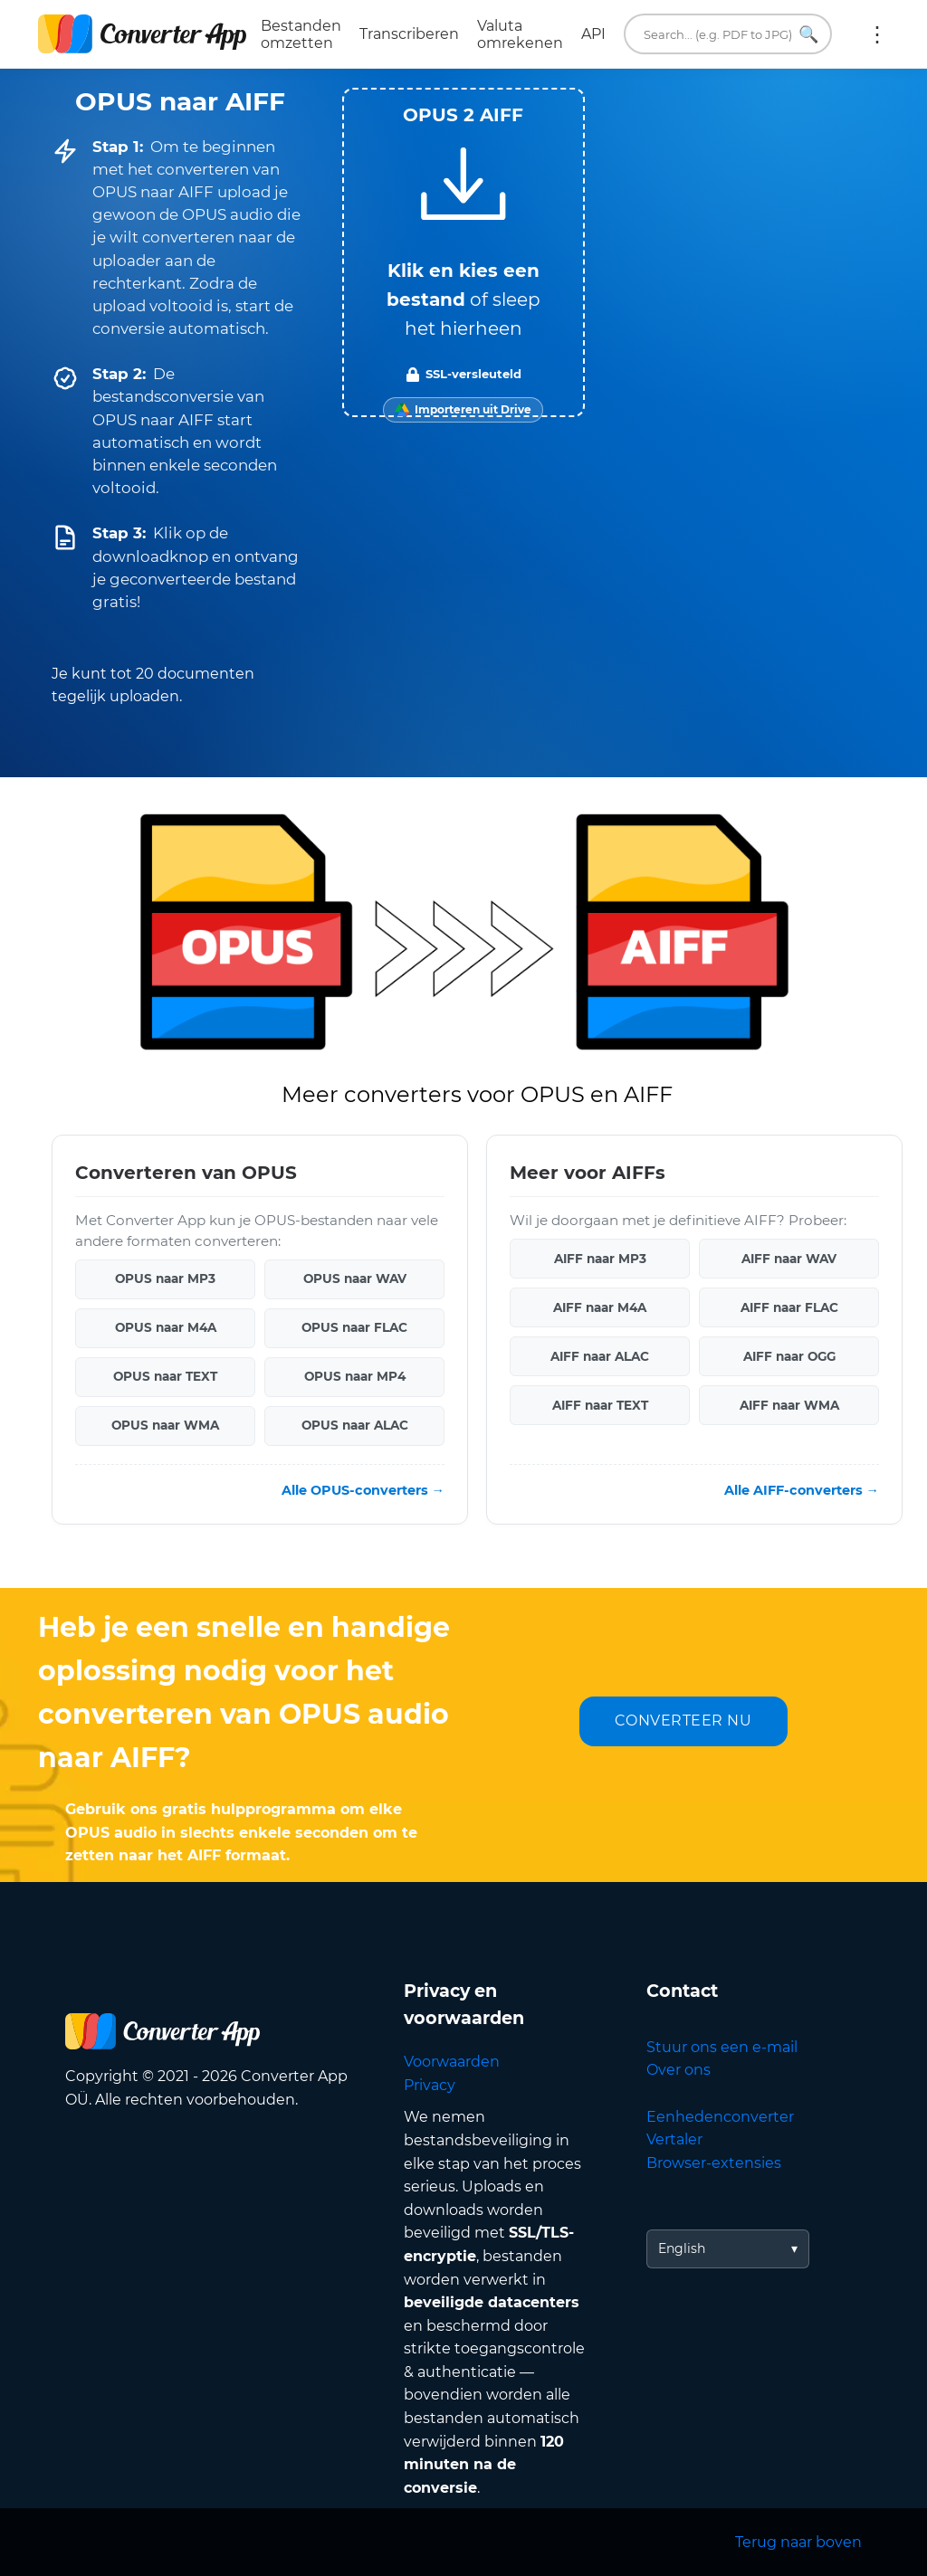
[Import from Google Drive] (463, 410)
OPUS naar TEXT (165, 1376)
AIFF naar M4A (599, 1306)
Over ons (678, 2069)
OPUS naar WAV (354, 1278)
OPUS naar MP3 (165, 1278)
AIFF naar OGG (789, 1355)
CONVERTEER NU (683, 1720)
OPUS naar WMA (165, 1425)
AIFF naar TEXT (600, 1404)
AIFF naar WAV (788, 1257)
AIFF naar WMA (789, 1404)
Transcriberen (409, 34)
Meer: (877, 34)
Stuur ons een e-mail (722, 2047)
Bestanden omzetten (301, 34)
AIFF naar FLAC (789, 1306)
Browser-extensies (713, 2163)
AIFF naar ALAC (599, 1355)
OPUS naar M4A (165, 1327)
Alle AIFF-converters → (801, 1489)
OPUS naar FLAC (354, 1327)
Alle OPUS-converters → (363, 1489)
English (681, 2248)
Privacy (429, 2085)
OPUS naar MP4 (355, 1376)
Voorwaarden (452, 2061)
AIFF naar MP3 (600, 1257)
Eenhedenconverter (720, 2116)
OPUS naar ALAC (354, 1425)
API (593, 34)
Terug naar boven (798, 2542)
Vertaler (674, 2139)
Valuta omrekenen (520, 34)
